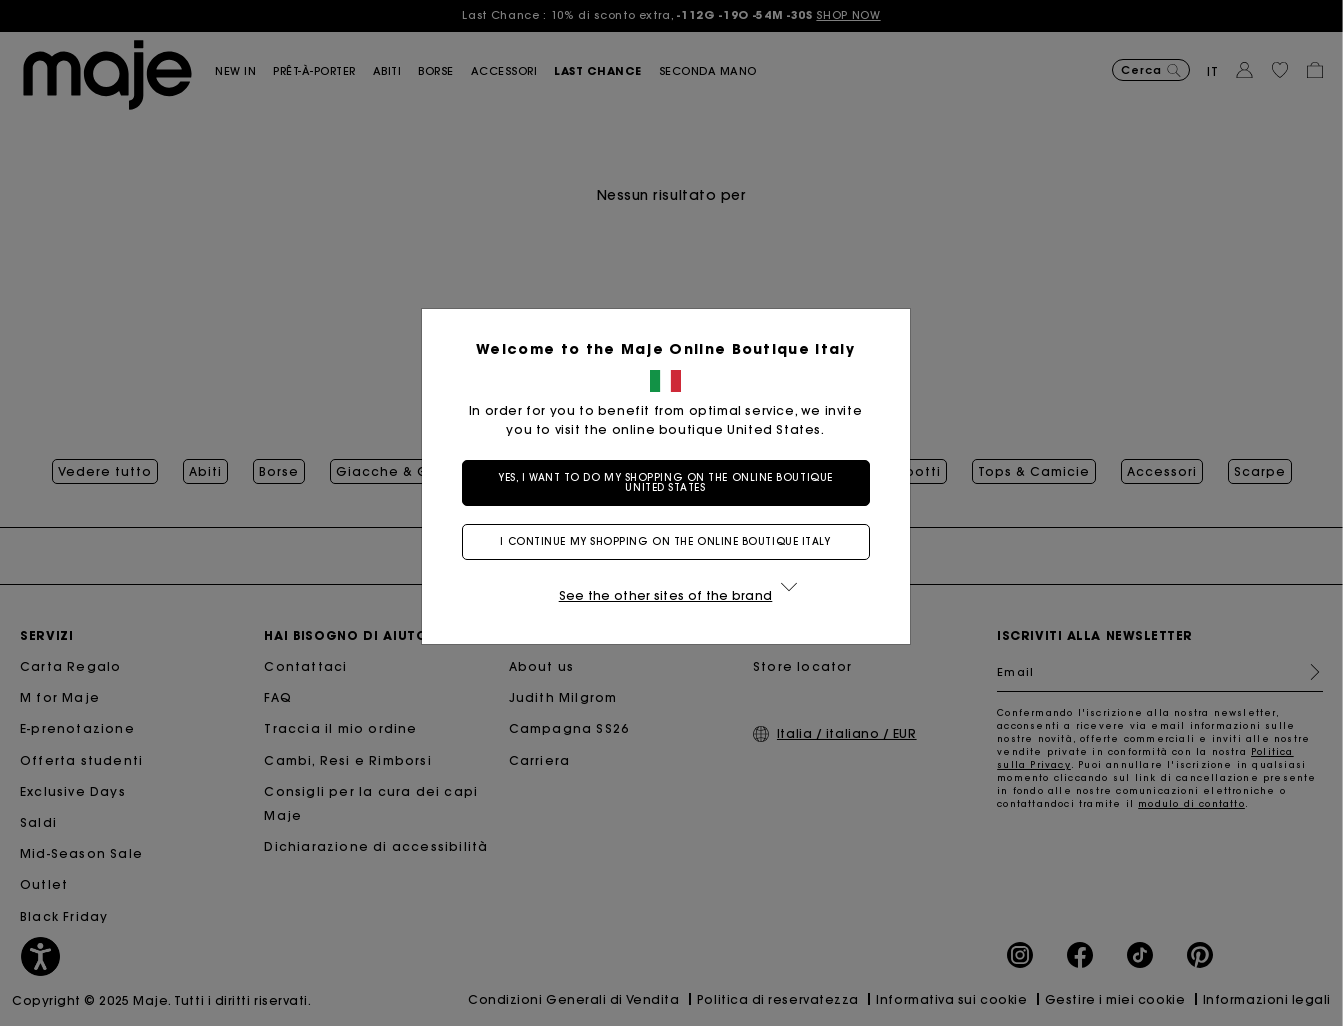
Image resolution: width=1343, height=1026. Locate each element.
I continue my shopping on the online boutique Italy (671, 541)
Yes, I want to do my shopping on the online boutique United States (671, 482)
